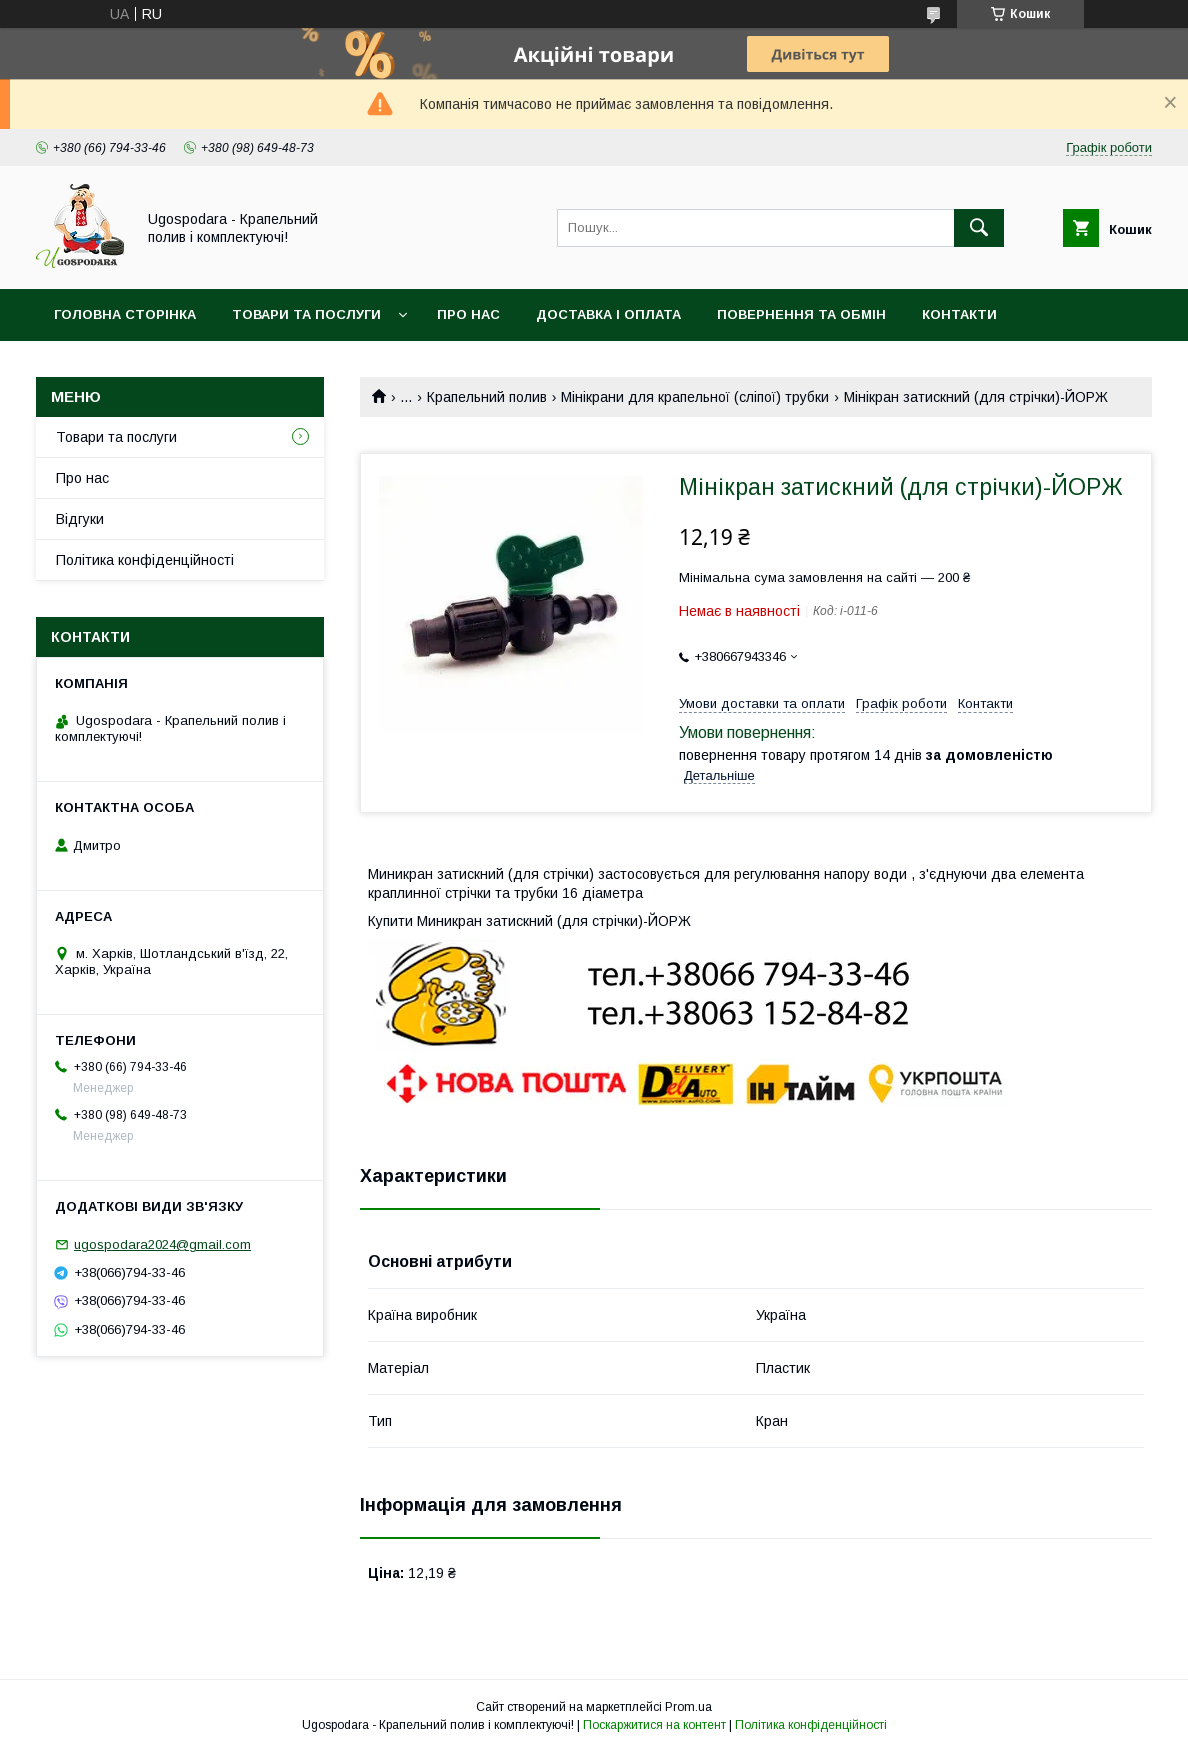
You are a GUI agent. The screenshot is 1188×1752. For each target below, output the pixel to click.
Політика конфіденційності (145, 560)
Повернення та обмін (801, 314)
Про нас (468, 314)
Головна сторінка (125, 314)
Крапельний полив (487, 397)
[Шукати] (979, 228)
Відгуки (80, 519)
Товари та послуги (306, 314)
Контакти (959, 314)
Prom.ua (688, 1707)
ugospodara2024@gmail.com (162, 1244)
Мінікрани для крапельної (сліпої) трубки (695, 397)
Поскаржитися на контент (654, 1725)
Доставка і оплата (608, 314)
